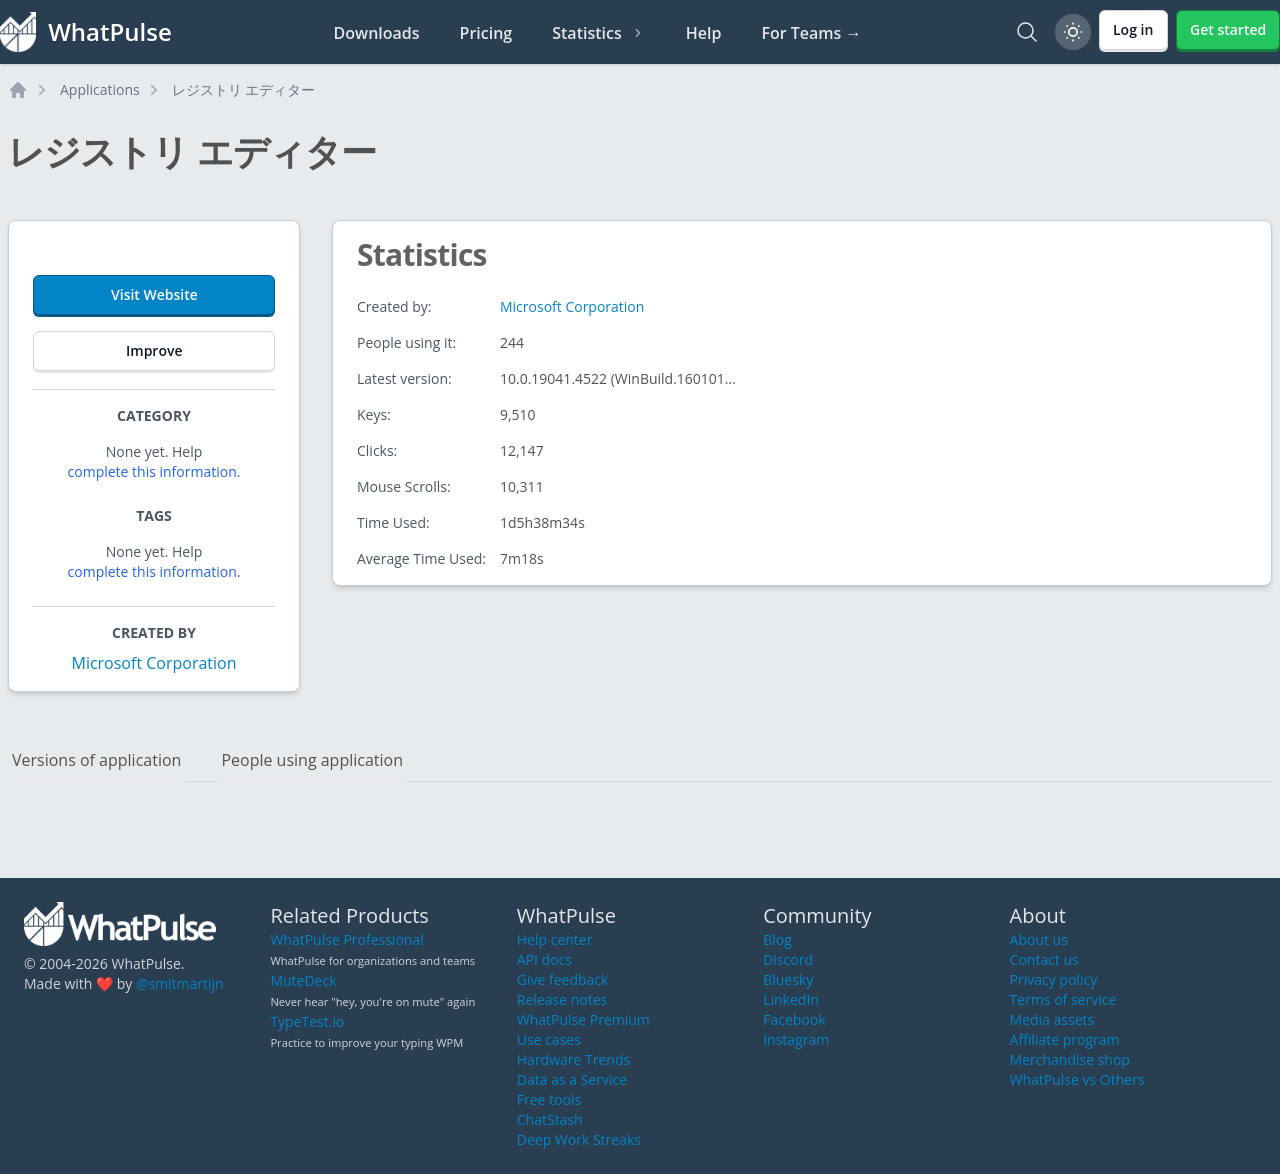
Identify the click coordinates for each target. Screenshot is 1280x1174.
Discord (788, 959)
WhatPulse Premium (583, 1019)
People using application (312, 760)
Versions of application (96, 760)
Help (704, 33)
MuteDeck (303, 980)
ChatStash (550, 1119)
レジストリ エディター (244, 89)
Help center (555, 939)
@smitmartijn (180, 983)
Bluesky (788, 979)
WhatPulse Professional (346, 939)
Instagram (796, 1039)
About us (1039, 939)
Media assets (1052, 1019)
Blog (777, 939)
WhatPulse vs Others (1077, 1079)
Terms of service (1063, 999)
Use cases (549, 1039)
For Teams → (811, 33)
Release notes (562, 999)
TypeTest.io (307, 1021)
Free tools (549, 1099)
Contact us (1044, 959)
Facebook (794, 1019)
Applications (100, 89)
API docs (544, 959)
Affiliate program (1065, 1039)
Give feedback (563, 979)
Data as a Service (572, 1079)
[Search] (1027, 32)
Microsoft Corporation (153, 663)
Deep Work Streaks (579, 1139)
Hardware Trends (573, 1059)
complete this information (152, 471)
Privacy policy (1054, 979)
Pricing (486, 33)
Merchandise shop (1070, 1059)
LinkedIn (791, 999)
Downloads (377, 33)
